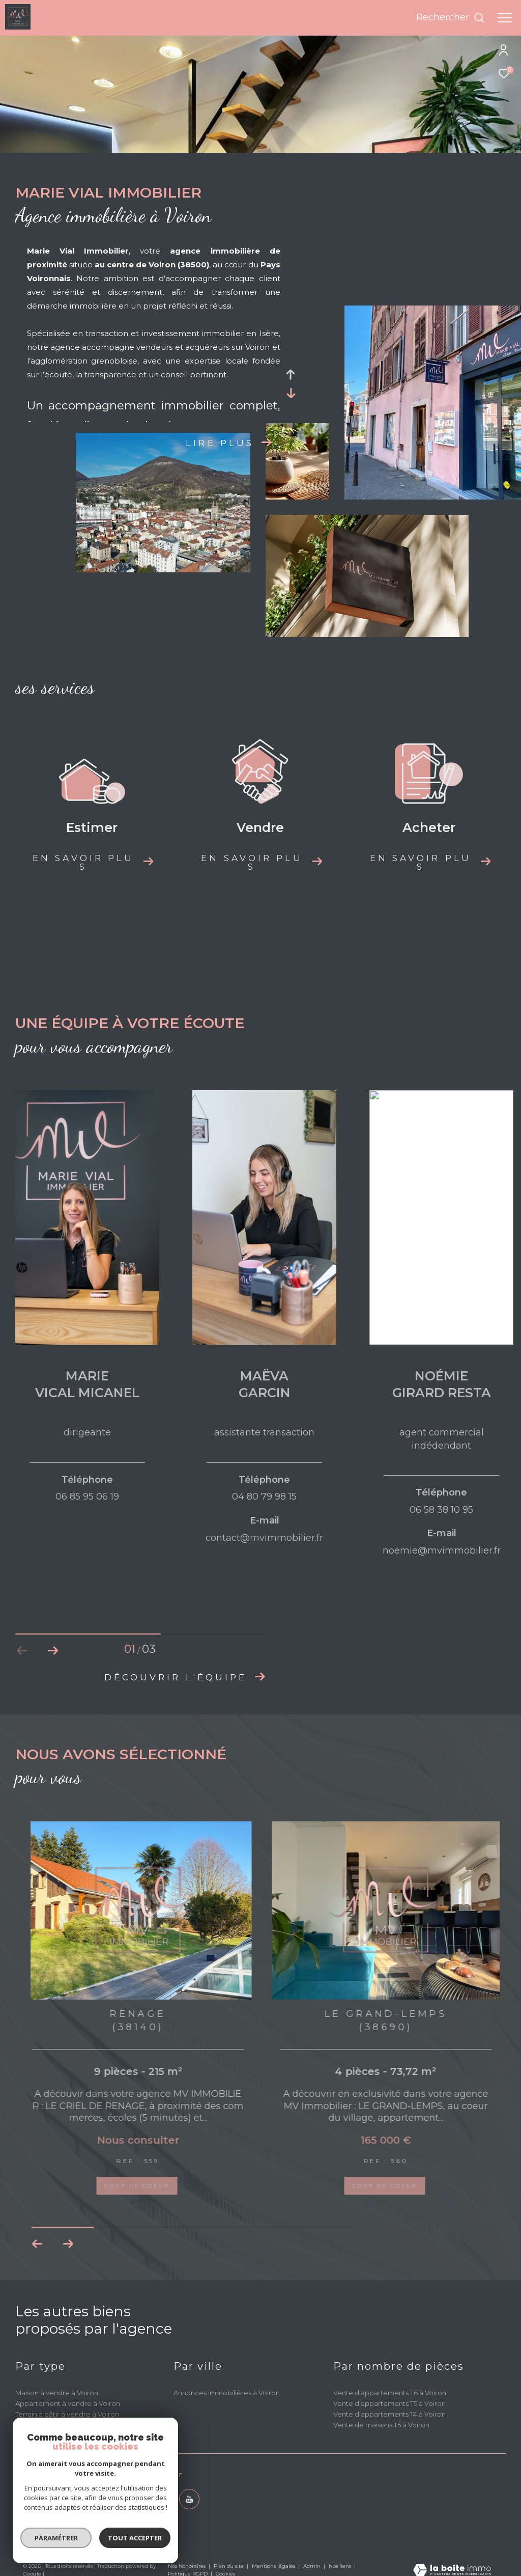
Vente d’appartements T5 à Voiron (389, 2403)
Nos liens (341, 2566)
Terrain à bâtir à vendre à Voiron (67, 2414)
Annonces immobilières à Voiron (226, 2393)
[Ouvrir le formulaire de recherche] (450, 17)
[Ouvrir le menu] (504, 18)
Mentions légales (274, 2566)
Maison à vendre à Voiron (56, 2393)
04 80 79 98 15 (46, 2498)
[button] (53, 1651)
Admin (312, 2566)
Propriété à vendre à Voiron (61, 2425)
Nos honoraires (187, 2566)
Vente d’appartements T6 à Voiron (389, 2393)
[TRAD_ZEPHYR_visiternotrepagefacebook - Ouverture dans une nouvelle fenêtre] (133, 2499)
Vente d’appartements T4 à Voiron (389, 2414)
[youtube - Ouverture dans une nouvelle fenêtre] (189, 2499)
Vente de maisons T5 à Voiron (381, 2425)
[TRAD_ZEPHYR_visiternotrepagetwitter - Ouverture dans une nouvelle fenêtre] (161, 2499)
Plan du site (229, 2566)
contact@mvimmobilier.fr (65, 2509)
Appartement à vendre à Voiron (67, 2403)
